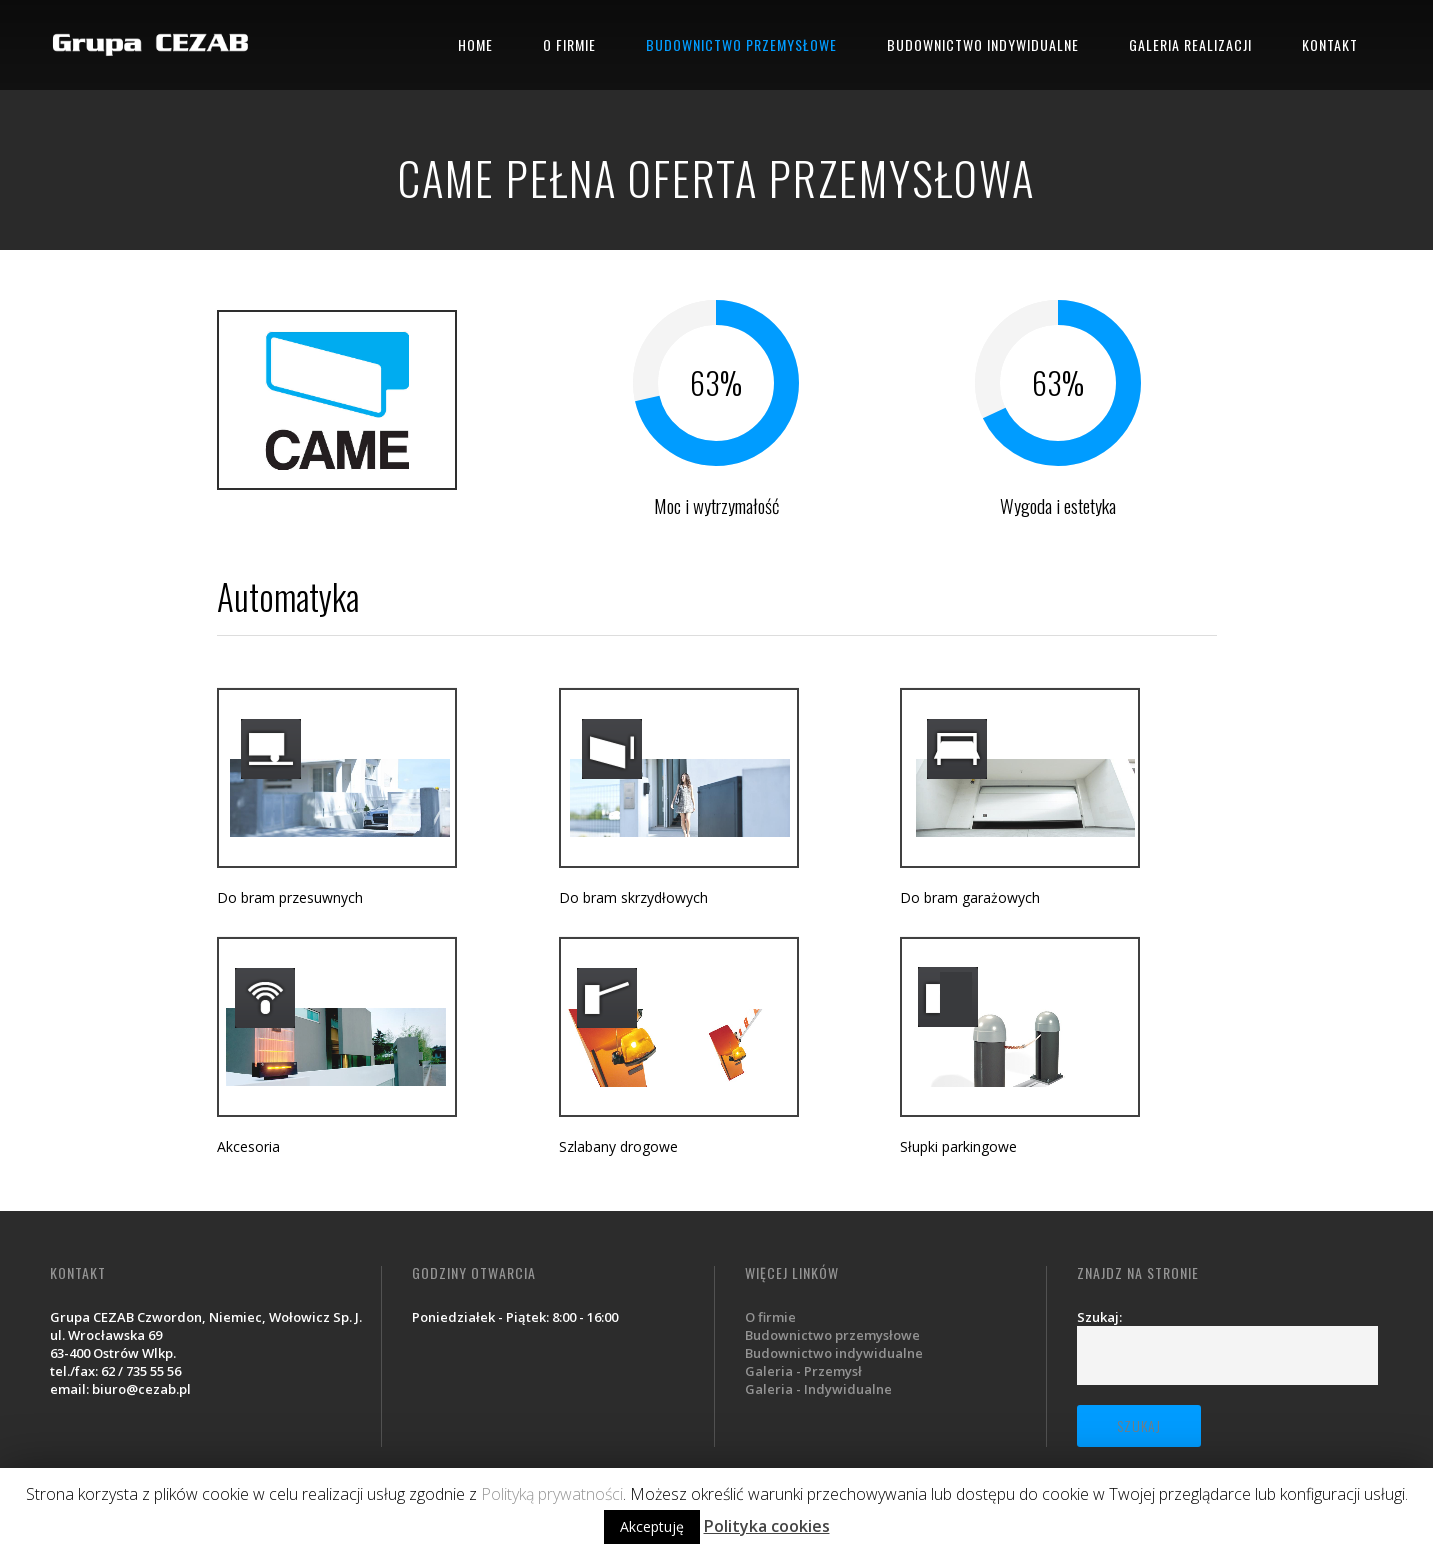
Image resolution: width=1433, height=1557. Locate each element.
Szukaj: (1099, 1317)
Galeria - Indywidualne (818, 1389)
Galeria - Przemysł (803, 1371)
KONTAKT (1330, 44)
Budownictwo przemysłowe (832, 1335)
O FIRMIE (569, 44)
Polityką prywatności (552, 1494)
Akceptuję (652, 1526)
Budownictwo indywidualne (834, 1353)
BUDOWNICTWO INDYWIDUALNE (983, 44)
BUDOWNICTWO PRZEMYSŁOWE (741, 44)
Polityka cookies (767, 1526)
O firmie (770, 1317)
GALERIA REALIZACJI (1190, 44)
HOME (475, 44)
